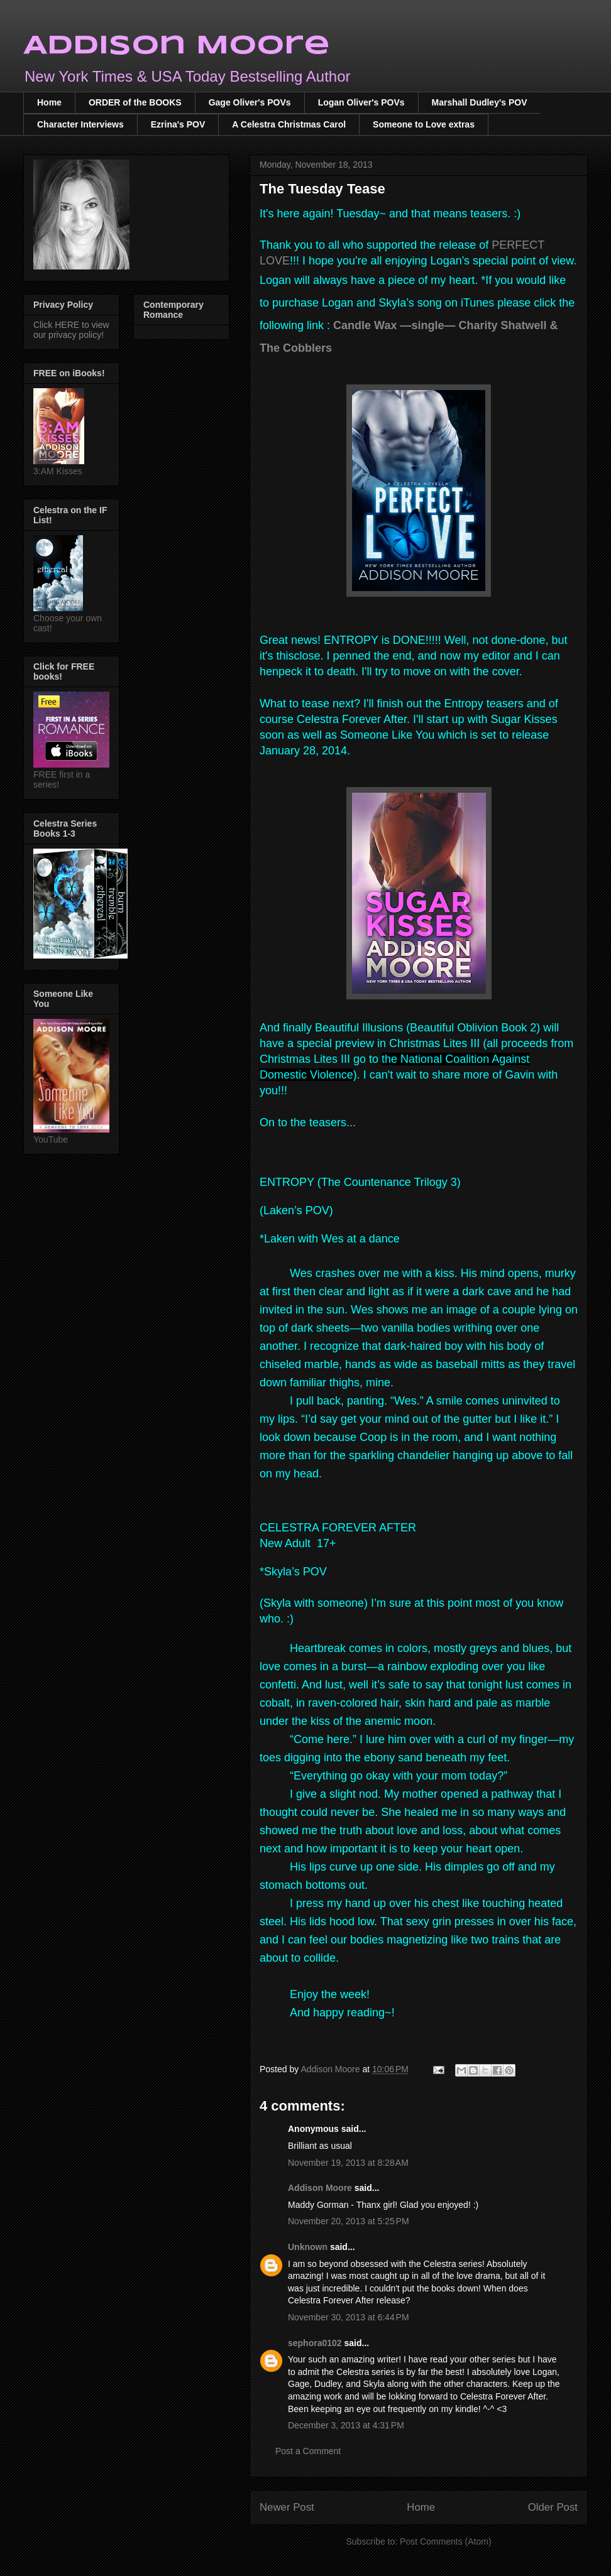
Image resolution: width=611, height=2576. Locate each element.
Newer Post (287, 2507)
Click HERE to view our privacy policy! (71, 330)
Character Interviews (80, 124)
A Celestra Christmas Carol (289, 124)
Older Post (553, 2507)
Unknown (308, 2247)
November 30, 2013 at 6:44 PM (348, 2317)
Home (49, 102)
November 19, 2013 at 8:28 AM (348, 2163)
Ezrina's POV (178, 124)
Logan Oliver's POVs (361, 102)
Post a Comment (308, 2451)
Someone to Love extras (424, 124)
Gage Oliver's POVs (250, 102)
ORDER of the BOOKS (135, 102)
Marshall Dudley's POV (479, 102)
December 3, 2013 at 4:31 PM (346, 2425)
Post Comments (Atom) (445, 2541)
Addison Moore (176, 46)
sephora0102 (315, 2343)
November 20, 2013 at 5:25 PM (348, 2221)
